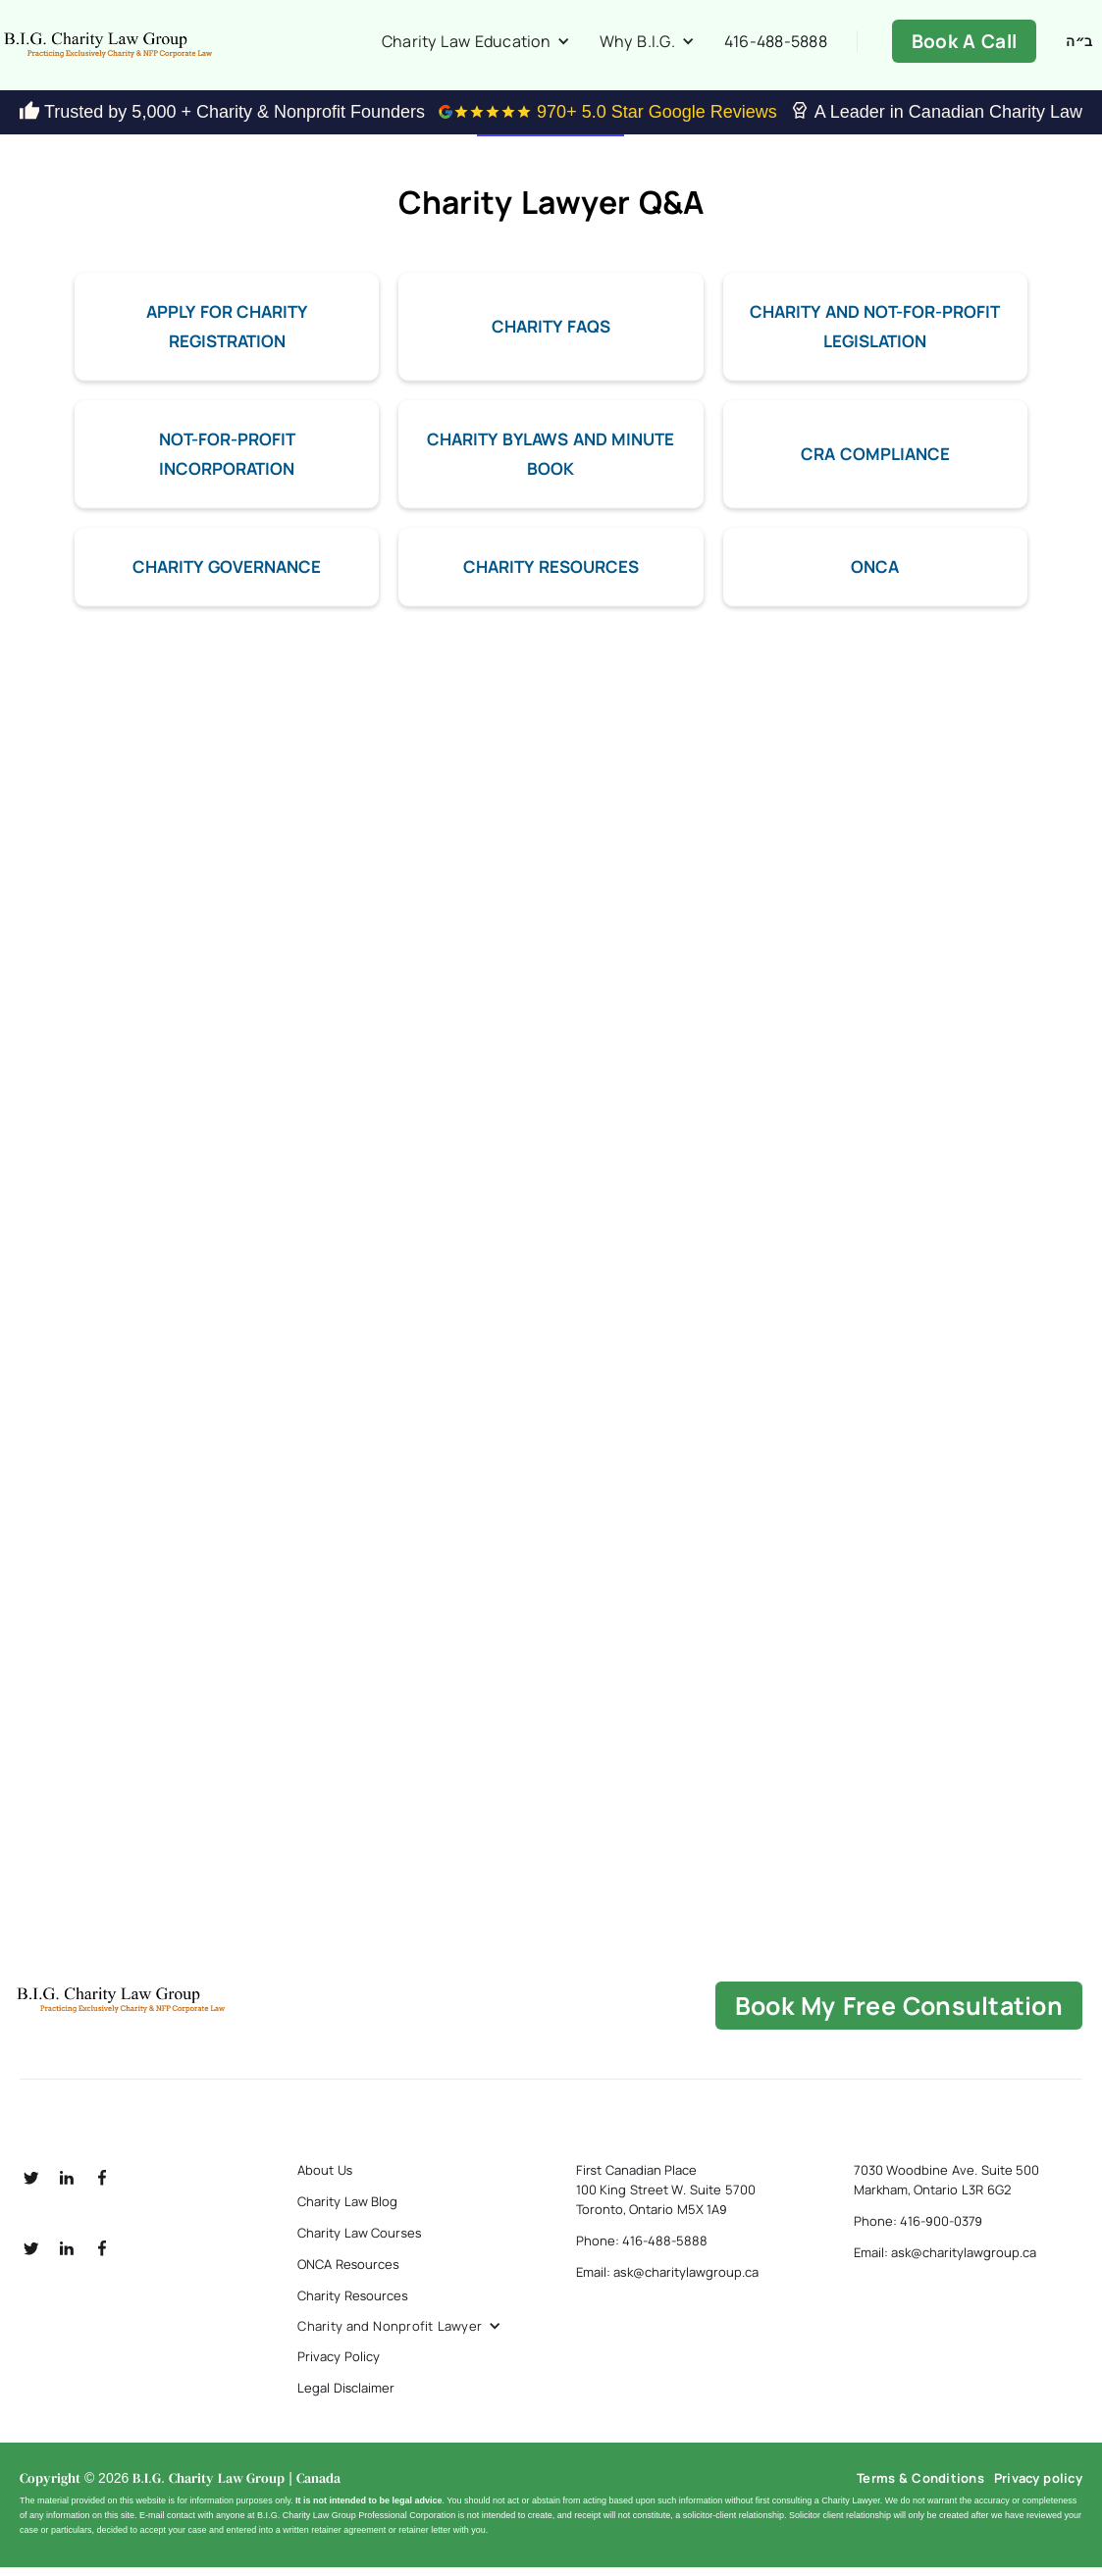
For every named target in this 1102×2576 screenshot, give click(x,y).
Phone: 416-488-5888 (642, 2248)
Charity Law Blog (347, 2209)
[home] (176, 49)
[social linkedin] (67, 2185)
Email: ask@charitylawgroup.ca (667, 2280)
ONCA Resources (348, 2272)
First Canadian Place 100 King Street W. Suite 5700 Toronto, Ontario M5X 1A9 (666, 2197)
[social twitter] (31, 2185)
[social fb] (102, 2185)
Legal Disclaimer (345, 2395)
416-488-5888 (775, 45)
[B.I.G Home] (189, 2008)
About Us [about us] (324, 2178)
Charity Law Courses (359, 2240)
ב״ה (1079, 45)
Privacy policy (1038, 2486)
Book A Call (964, 45)
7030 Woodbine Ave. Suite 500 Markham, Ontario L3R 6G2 (946, 2187)
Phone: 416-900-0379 (918, 2229)
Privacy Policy (338, 2364)
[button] (476, 45)
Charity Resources (352, 2303)
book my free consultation (899, 2013)
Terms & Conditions (920, 2486)
